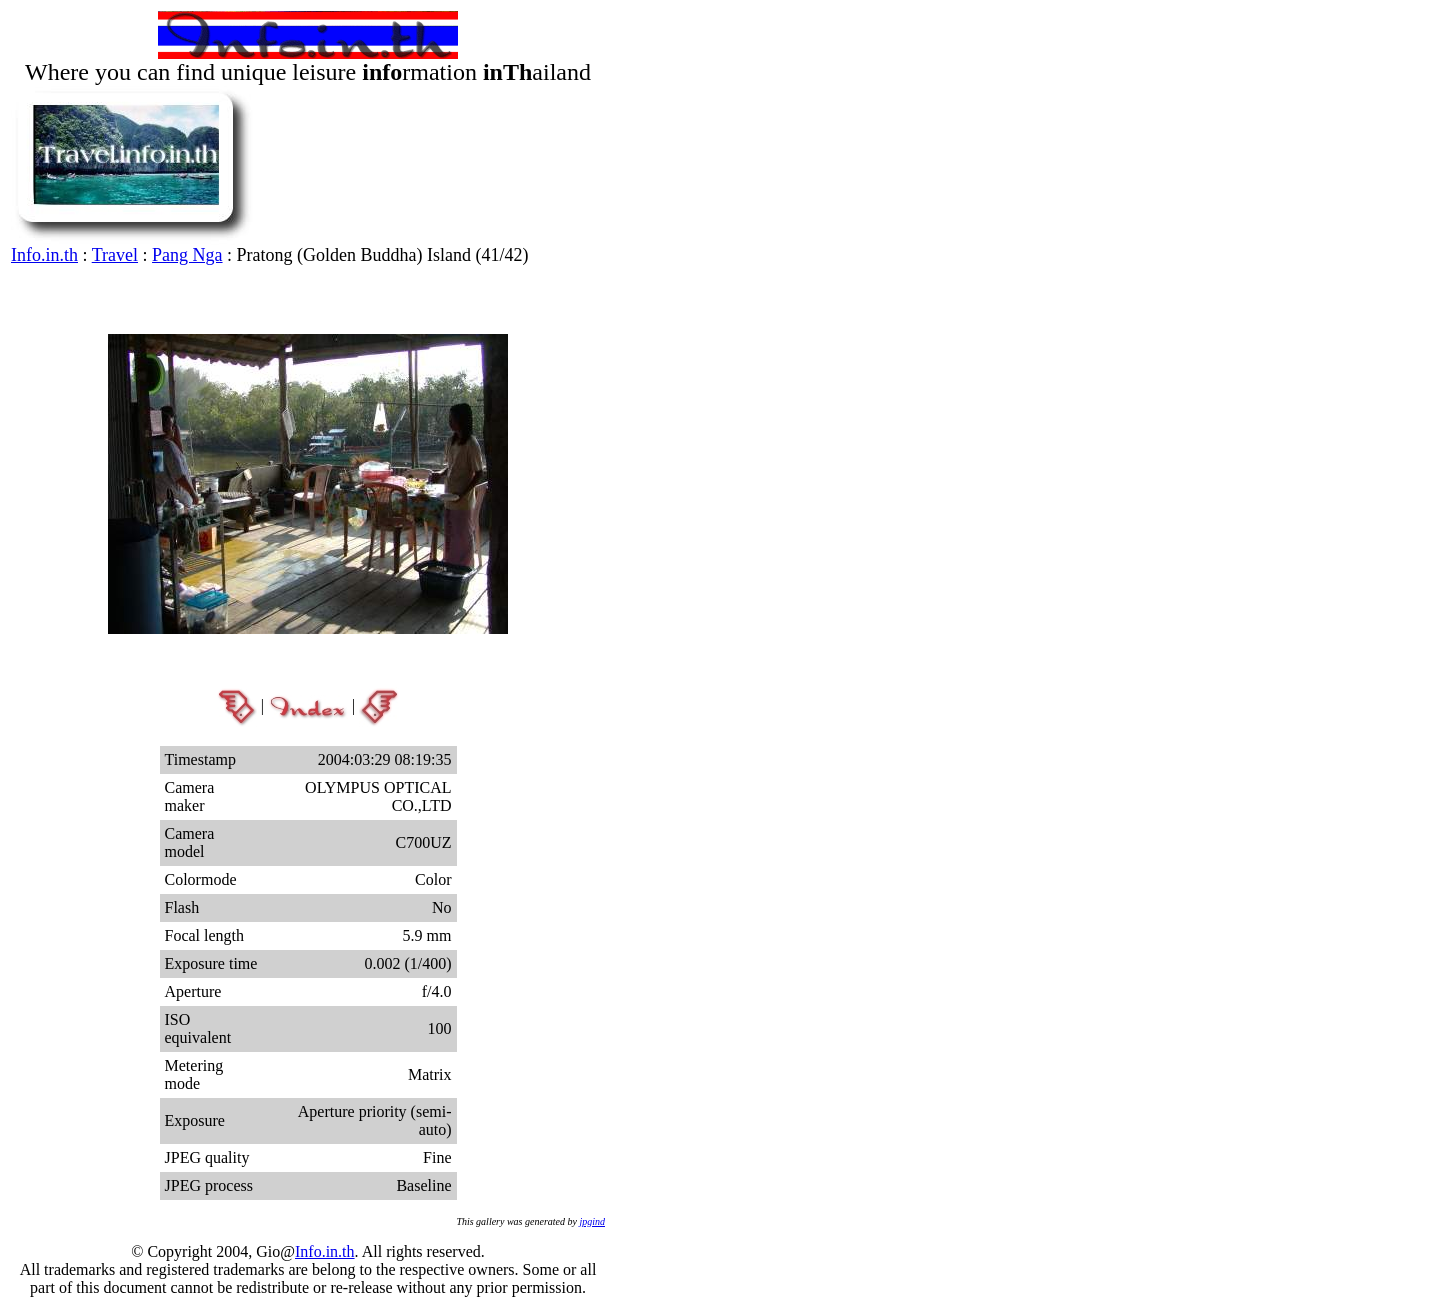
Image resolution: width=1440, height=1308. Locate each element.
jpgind (592, 1221)
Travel (115, 255)
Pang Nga (187, 255)
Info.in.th (44, 255)
